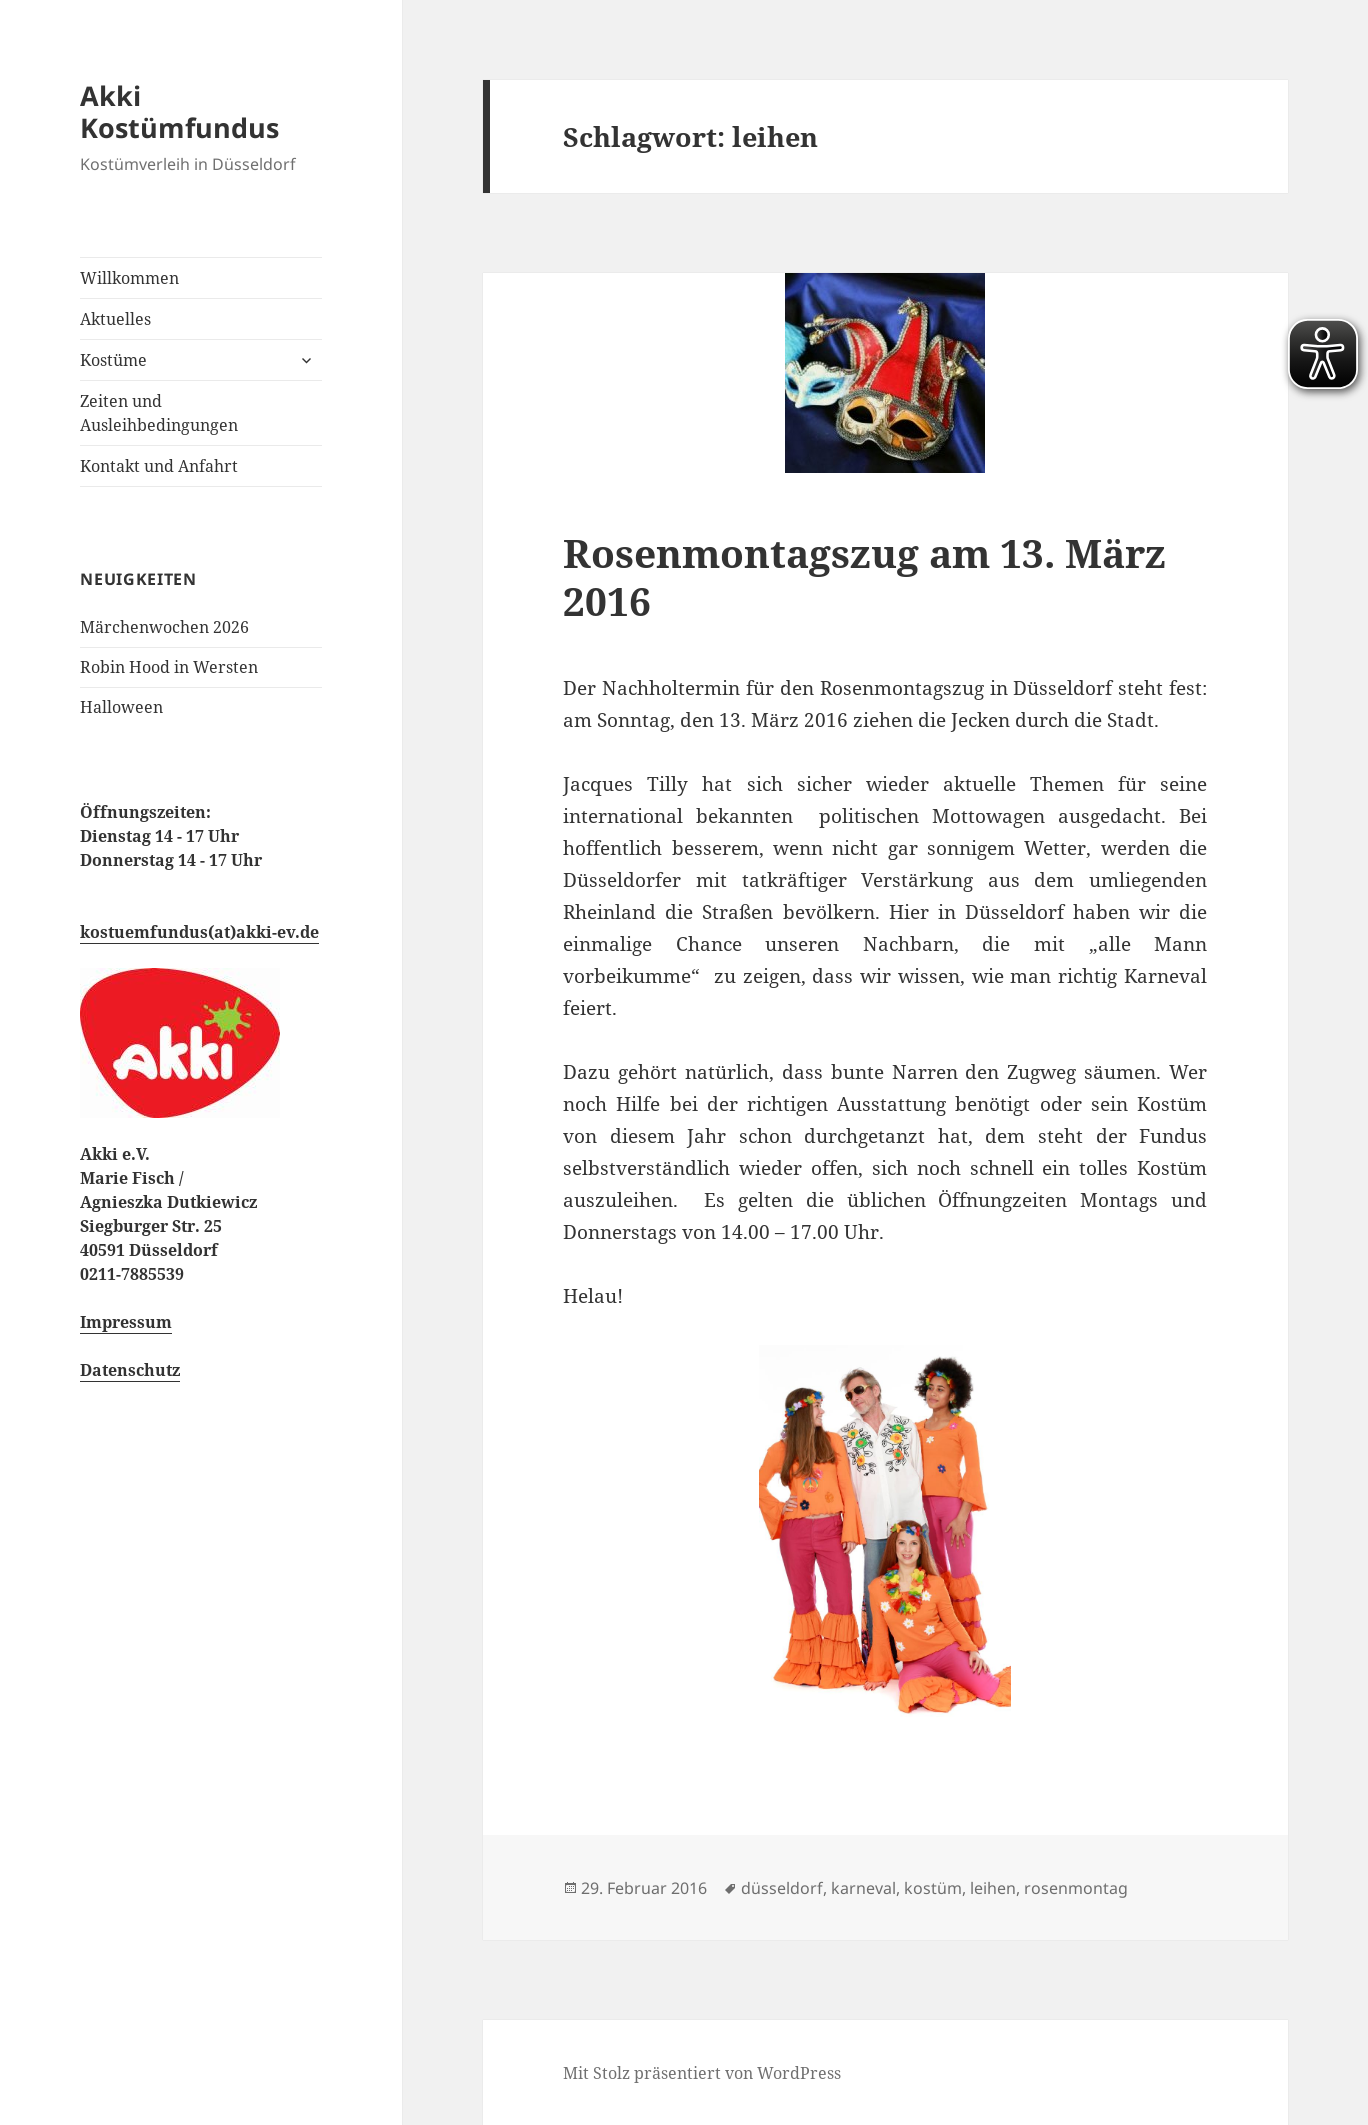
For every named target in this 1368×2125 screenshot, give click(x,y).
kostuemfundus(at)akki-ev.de (199, 932)
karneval (863, 1888)
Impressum (126, 1322)
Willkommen (129, 278)
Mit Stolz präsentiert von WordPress (702, 2073)
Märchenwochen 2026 (164, 627)
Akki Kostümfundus (179, 111)
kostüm (933, 1888)
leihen (993, 1888)
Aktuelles (115, 319)
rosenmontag (1076, 1888)
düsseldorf (782, 1888)
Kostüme (113, 360)
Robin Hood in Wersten (169, 667)
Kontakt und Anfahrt (159, 466)
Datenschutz (130, 1370)
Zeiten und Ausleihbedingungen (159, 413)
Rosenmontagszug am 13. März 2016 (864, 576)
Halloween (121, 707)
